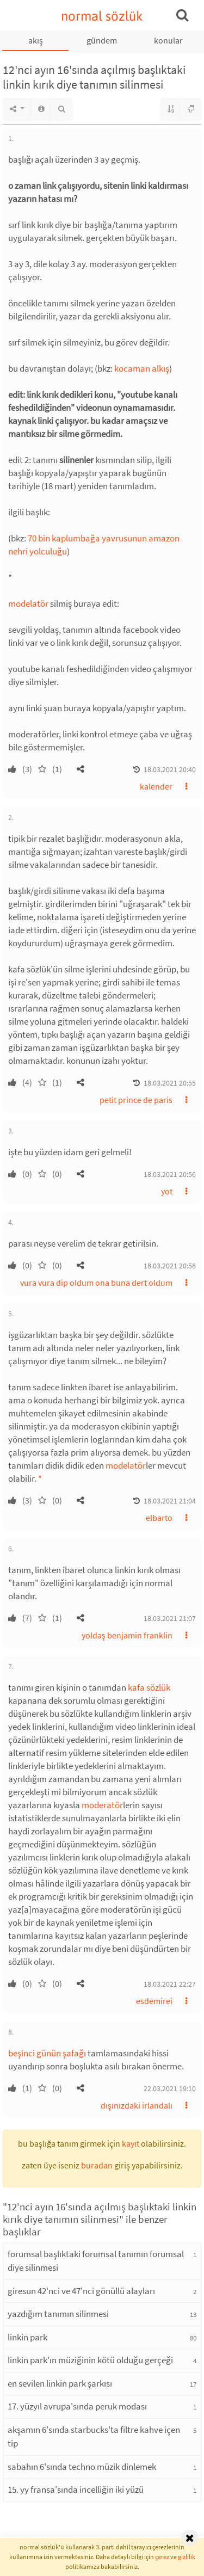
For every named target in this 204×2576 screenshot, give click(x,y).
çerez (162, 2557)
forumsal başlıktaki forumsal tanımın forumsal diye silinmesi (96, 2261)
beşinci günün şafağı (47, 2053)
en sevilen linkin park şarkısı (60, 2383)
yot (166, 1191)
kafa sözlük (149, 1687)
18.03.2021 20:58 (170, 1266)
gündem (101, 40)
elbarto (159, 1517)
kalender (156, 786)
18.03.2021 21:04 (170, 1501)
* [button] (40, 1478)
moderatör (102, 1805)
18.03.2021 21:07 (170, 1618)
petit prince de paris (136, 1099)
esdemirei (154, 2000)
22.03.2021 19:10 (170, 2088)
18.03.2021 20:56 (170, 1174)
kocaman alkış (141, 368)
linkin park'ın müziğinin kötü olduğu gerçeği (90, 2360)
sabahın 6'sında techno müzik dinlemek (82, 2467)
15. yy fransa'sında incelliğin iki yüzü (76, 2489)
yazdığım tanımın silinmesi (58, 2314)
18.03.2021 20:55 (170, 1083)
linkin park (27, 2337)
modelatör (28, 603)
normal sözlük (102, 16)
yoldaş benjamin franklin (127, 1635)
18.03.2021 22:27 (170, 1984)
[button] (80, 768)
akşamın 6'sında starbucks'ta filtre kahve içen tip (94, 2437)
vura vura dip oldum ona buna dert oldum (96, 1282)
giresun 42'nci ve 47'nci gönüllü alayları (81, 2291)
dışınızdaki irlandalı (136, 2105)
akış (35, 40)
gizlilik (186, 2557)
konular (168, 40)
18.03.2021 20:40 (170, 769)
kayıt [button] (130, 2143)
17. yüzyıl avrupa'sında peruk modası (77, 2406)
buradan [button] (97, 2165)
